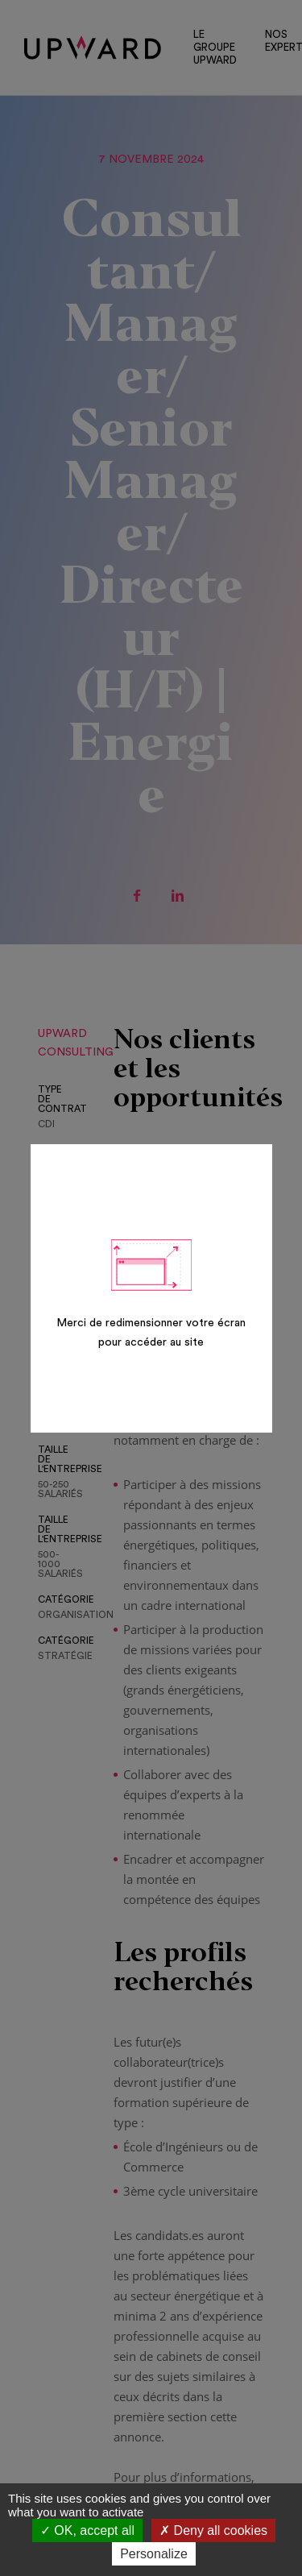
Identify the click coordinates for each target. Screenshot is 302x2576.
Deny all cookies (213, 2530)
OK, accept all (87, 2530)
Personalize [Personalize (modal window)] (154, 2554)
